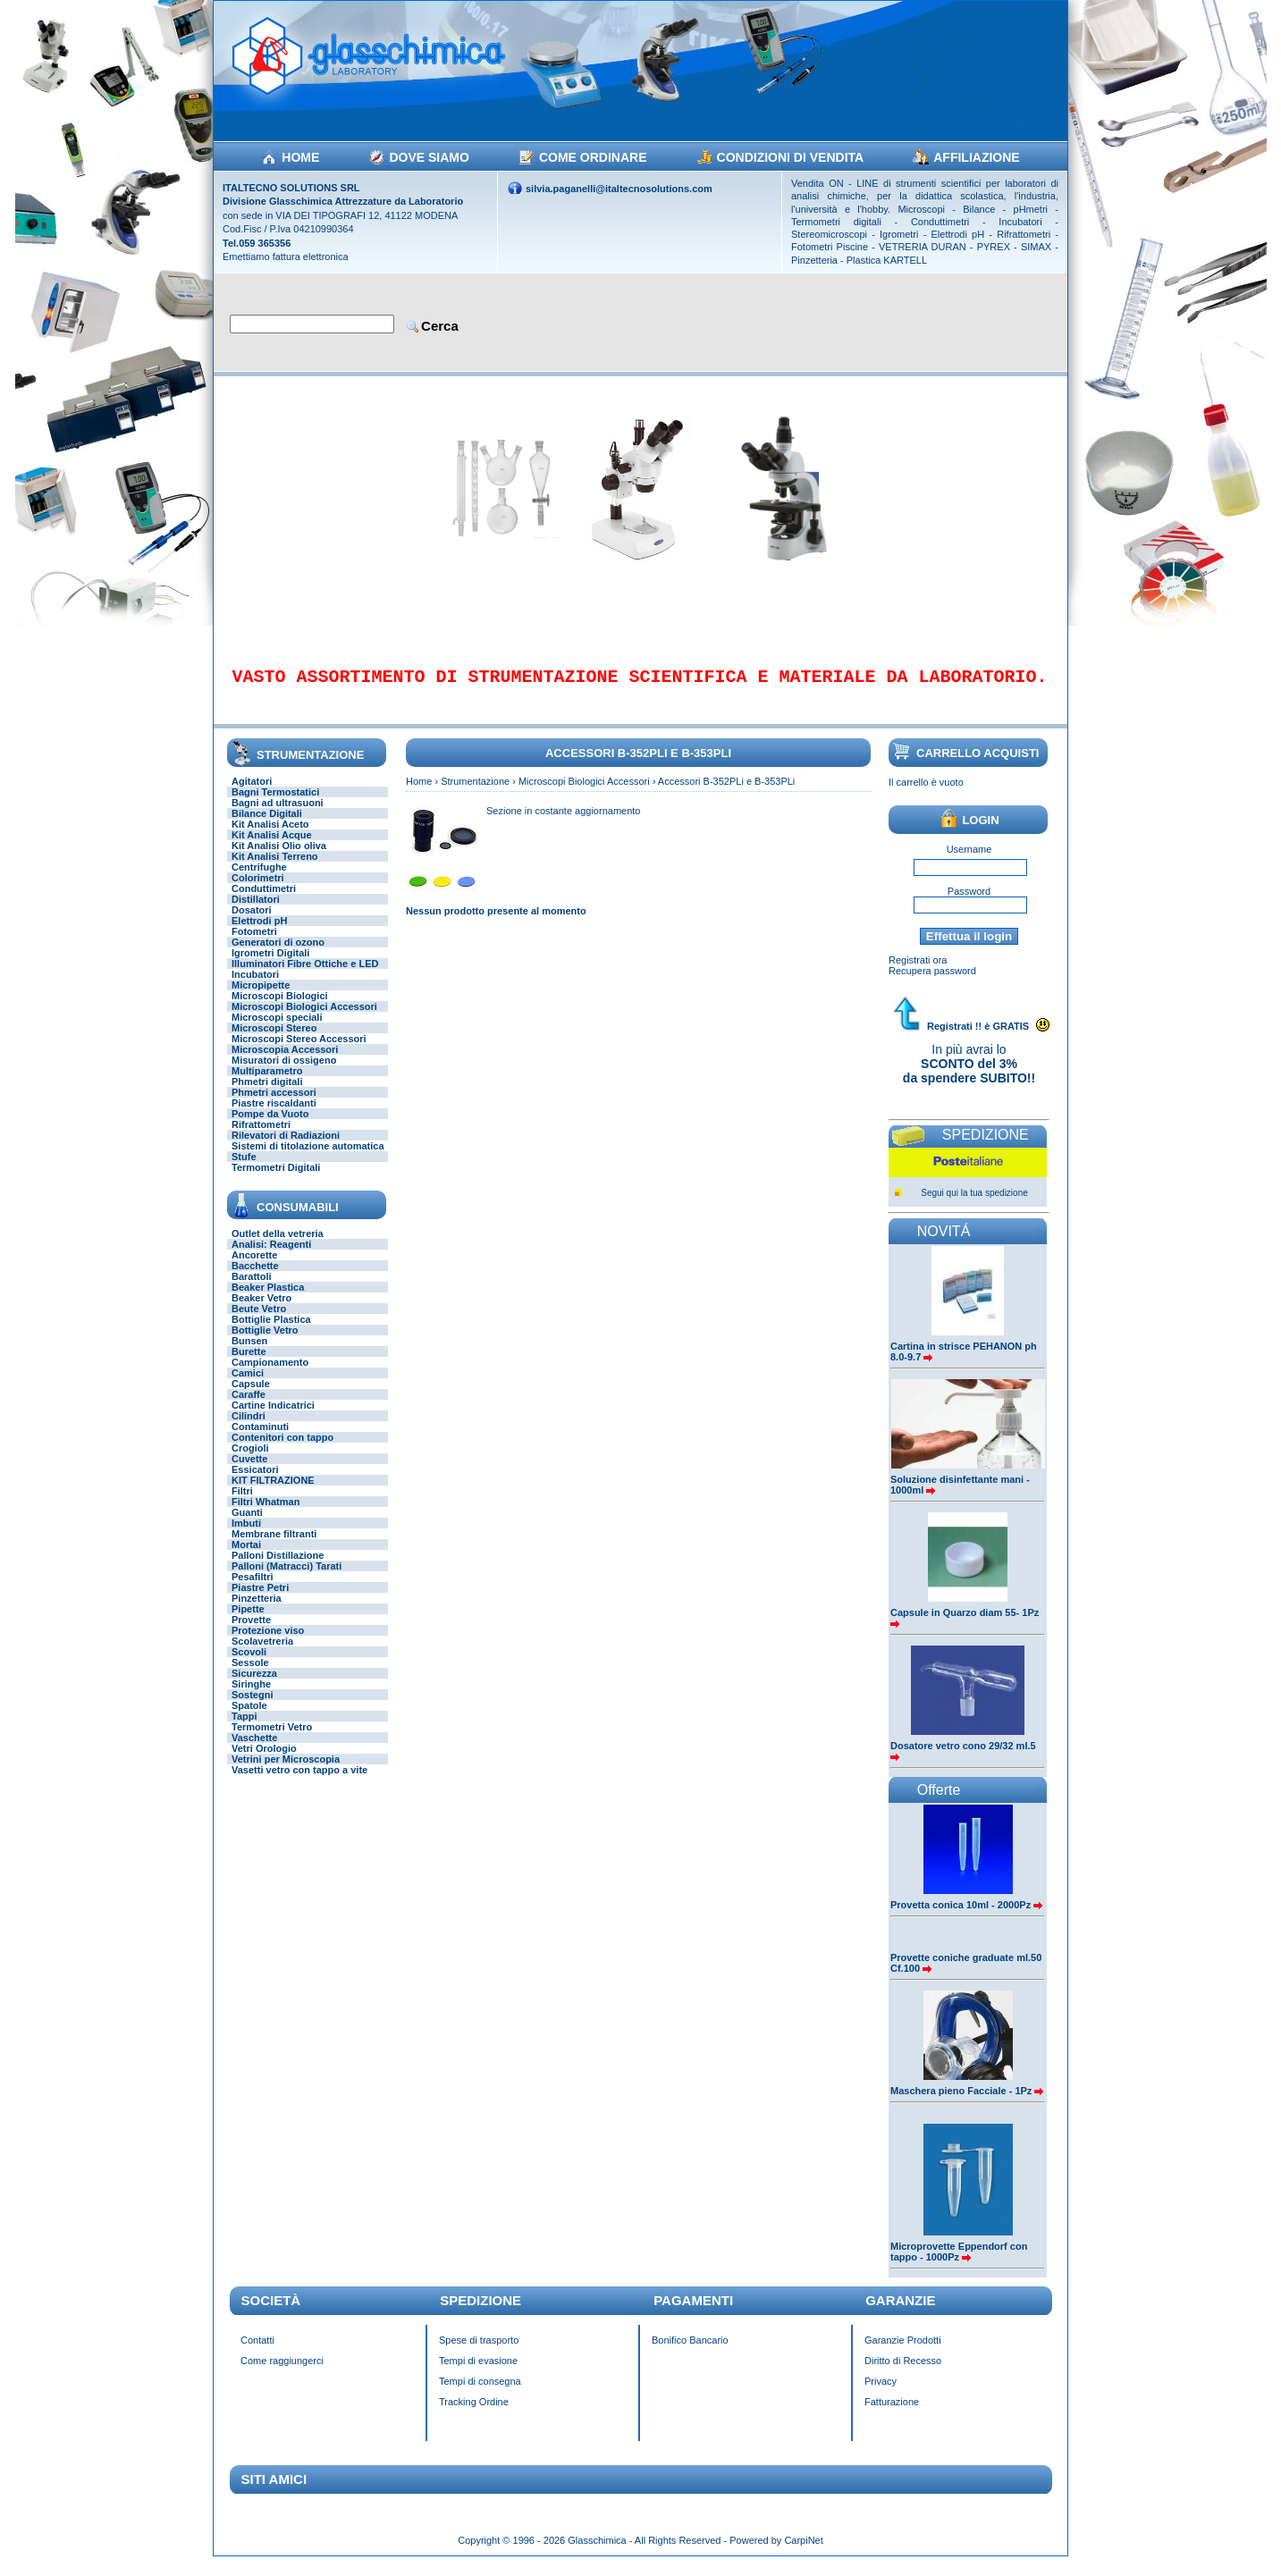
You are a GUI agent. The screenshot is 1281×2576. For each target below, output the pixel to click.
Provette (251, 1632)
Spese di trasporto (478, 2352)
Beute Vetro (259, 1321)
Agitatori (252, 793)
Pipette (248, 1621)
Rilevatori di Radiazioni (286, 1147)
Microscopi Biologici (280, 1008)
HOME (300, 157)
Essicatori (255, 1482)
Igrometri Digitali (270, 965)
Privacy (880, 2393)
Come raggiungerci (282, 2373)
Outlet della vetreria (278, 1246)
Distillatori (256, 911)
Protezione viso (268, 1642)
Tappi (244, 1728)
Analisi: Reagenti (271, 1256)
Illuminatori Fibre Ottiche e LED (305, 976)
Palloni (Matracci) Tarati (286, 1578)
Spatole (249, 1718)
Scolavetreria (262, 1653)
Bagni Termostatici (275, 804)
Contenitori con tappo (282, 1449)
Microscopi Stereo (274, 1040)
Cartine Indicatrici (273, 1417)
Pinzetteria (257, 1610)
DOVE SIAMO (428, 157)
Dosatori (252, 922)
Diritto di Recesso (902, 2373)
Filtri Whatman (265, 1514)
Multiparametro (267, 1083)
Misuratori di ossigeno (284, 1072)
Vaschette (254, 1750)
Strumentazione (475, 793)
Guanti (247, 1525)
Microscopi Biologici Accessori (304, 1019)
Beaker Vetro (261, 1310)
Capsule (251, 1396)
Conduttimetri (264, 901)
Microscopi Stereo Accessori (299, 1051)
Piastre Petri (260, 1600)
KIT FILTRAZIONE (273, 1492)
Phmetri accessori (274, 1104)
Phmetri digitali (267, 1094)
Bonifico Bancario (690, 2352)
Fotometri (254, 944)
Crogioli (250, 1460)
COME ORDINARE (593, 157)
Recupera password (932, 983)
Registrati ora (918, 972)
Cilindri (248, 1428)
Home (419, 793)
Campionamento (270, 1374)
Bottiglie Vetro (265, 1342)
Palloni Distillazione (278, 1567)
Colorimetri (258, 890)
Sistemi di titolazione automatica (308, 1158)
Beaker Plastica (268, 1299)
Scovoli (249, 1664)
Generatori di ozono (278, 954)
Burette (249, 1364)
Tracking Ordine (474, 2414)
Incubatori (255, 986)
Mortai (246, 1557)
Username (969, 861)
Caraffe (248, 1407)
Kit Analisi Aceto (270, 836)
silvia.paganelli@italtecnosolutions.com (619, 188)
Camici (248, 1385)
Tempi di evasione (478, 2373)
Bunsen (249, 1353)
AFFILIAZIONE (976, 157)
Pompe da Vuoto (270, 1126)
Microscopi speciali (277, 1029)
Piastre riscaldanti (274, 1115)
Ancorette (254, 1267)
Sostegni (252, 1707)
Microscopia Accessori (285, 1061)
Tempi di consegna (480, 2393)
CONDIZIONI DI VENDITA (790, 157)
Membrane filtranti (274, 1546)
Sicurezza (254, 1685)
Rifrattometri (261, 1137)
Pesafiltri (252, 1589)
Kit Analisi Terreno (275, 868)
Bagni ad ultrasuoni (278, 815)
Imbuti (246, 1535)
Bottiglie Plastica (271, 1331)
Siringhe (251, 1696)
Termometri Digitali (276, 1179)
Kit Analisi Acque (272, 847)
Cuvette (249, 1471)
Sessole (250, 1675)
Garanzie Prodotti (902, 2352)
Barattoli (252, 1289)
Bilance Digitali (267, 826)
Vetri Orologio (264, 1760)
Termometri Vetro (272, 1739)
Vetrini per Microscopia (286, 1771)
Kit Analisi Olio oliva (279, 858)
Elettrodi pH (259, 933)
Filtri (242, 1503)
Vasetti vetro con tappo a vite (299, 1782)
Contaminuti (260, 1439)
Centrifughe (259, 879)
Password (969, 903)
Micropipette (261, 997)
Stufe (244, 1169)
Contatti (257, 2352)
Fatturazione (891, 2414)
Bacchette (255, 1278)
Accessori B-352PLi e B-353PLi (726, 793)
